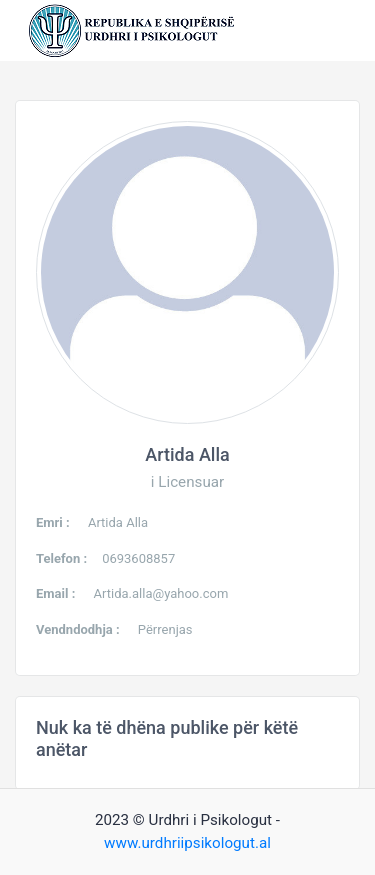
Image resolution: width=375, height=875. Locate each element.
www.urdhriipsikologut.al (187, 843)
